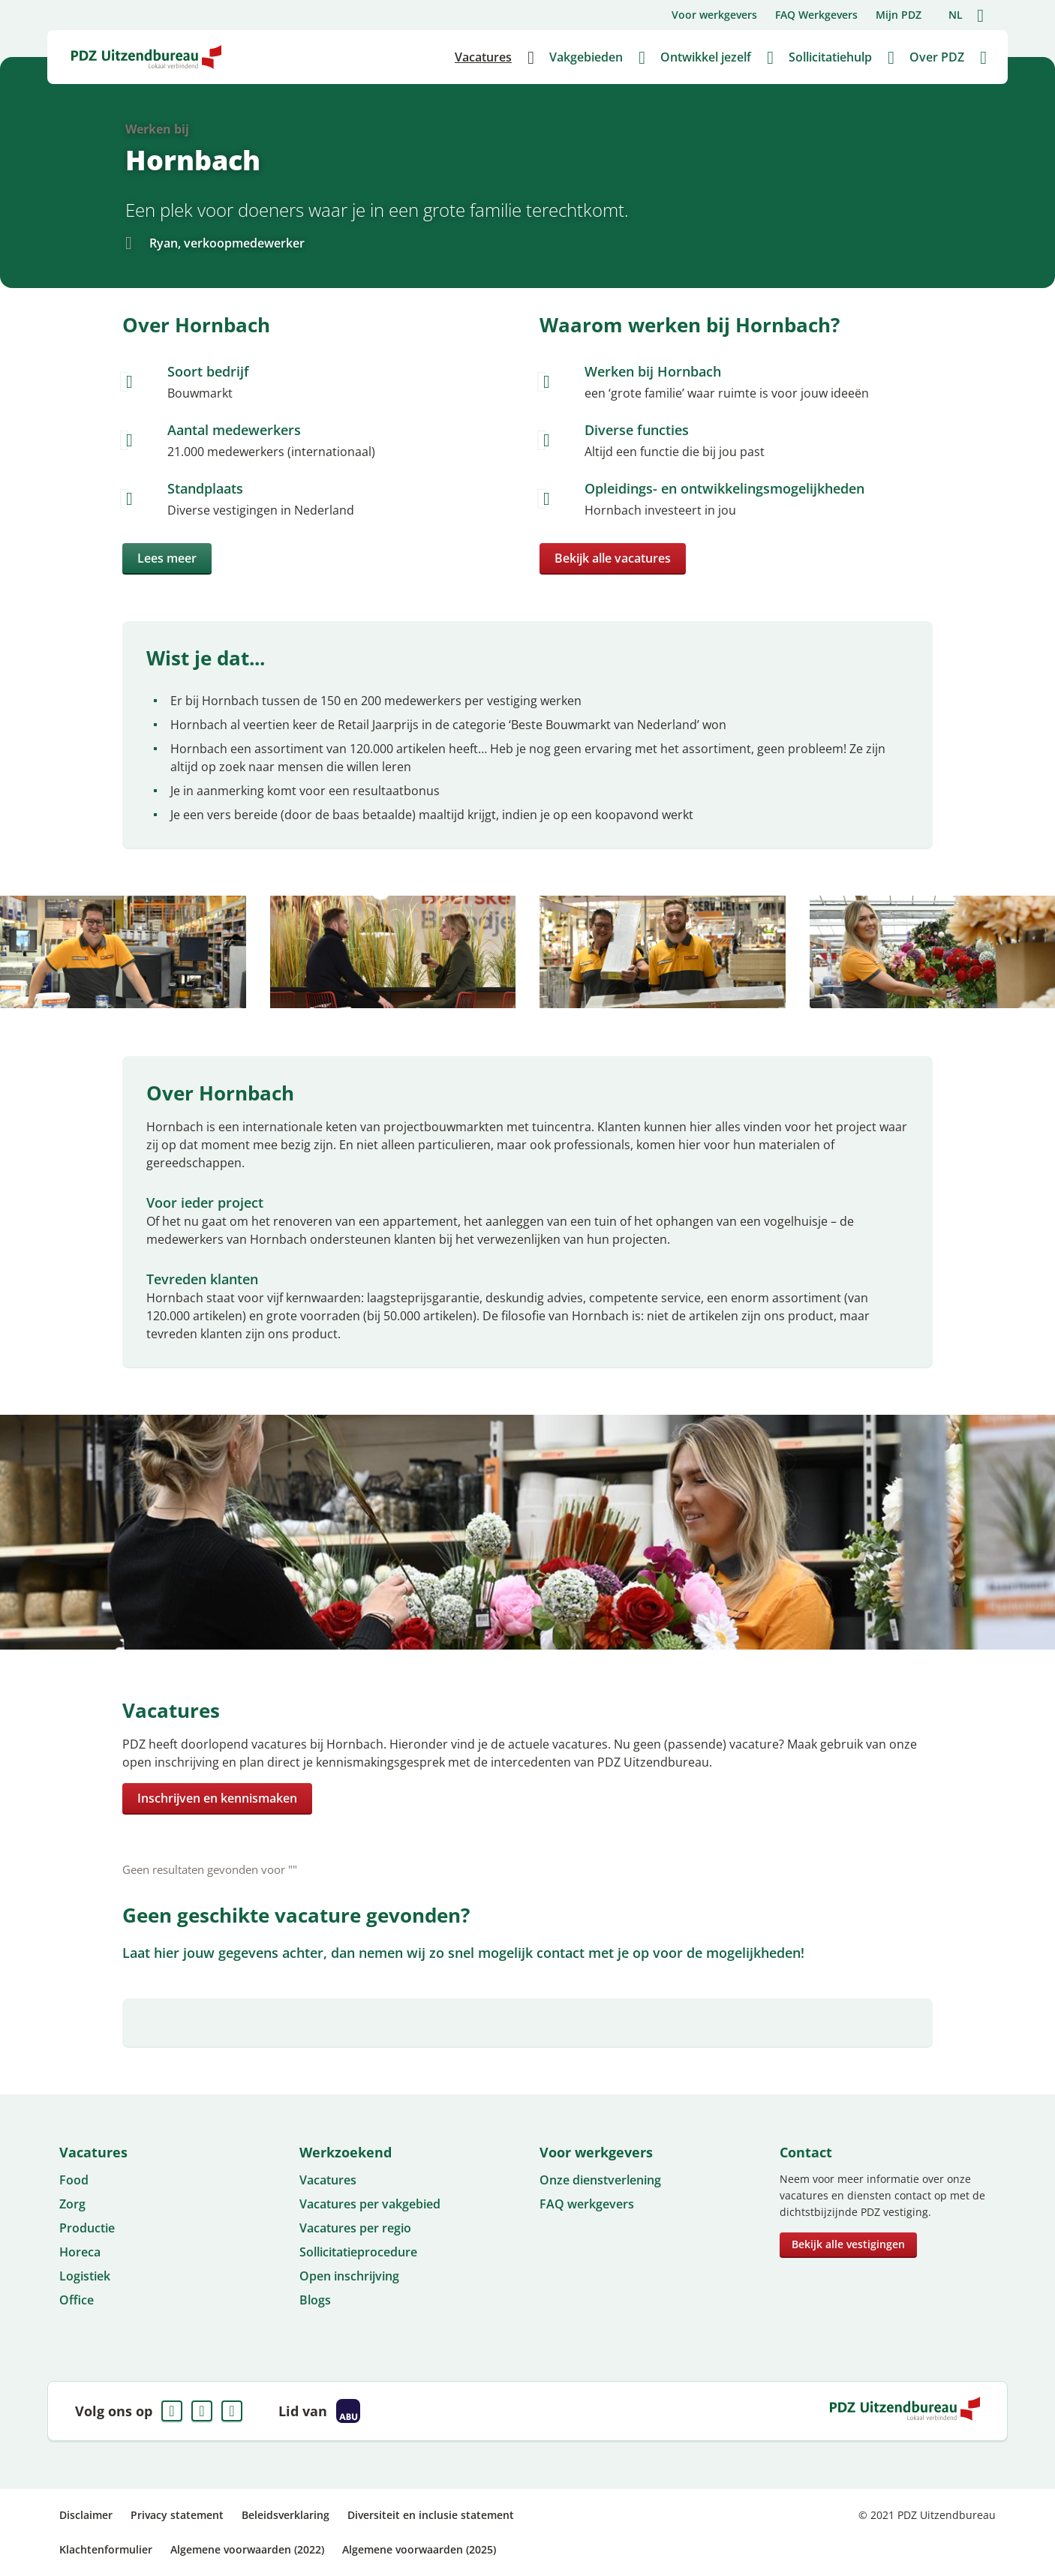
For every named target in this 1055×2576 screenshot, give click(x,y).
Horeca (80, 2252)
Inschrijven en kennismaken (217, 1798)
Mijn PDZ (898, 15)
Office (76, 2300)
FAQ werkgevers (587, 2204)
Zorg (72, 2204)
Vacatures (327, 2180)
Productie (87, 2228)
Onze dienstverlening (600, 2180)
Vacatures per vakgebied (369, 2204)
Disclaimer (86, 2515)
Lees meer (167, 558)
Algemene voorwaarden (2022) (247, 2549)
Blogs (315, 2300)
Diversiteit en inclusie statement (430, 2515)
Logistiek (84, 2276)
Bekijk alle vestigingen (848, 2244)
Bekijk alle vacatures (613, 558)
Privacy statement (177, 2515)
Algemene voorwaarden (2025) (419, 2549)
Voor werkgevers (714, 15)
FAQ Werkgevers (816, 15)
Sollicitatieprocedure (358, 2252)
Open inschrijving (349, 2276)
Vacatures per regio (355, 2228)
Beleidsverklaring (285, 2515)
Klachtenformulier (105, 2549)
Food (74, 2180)
